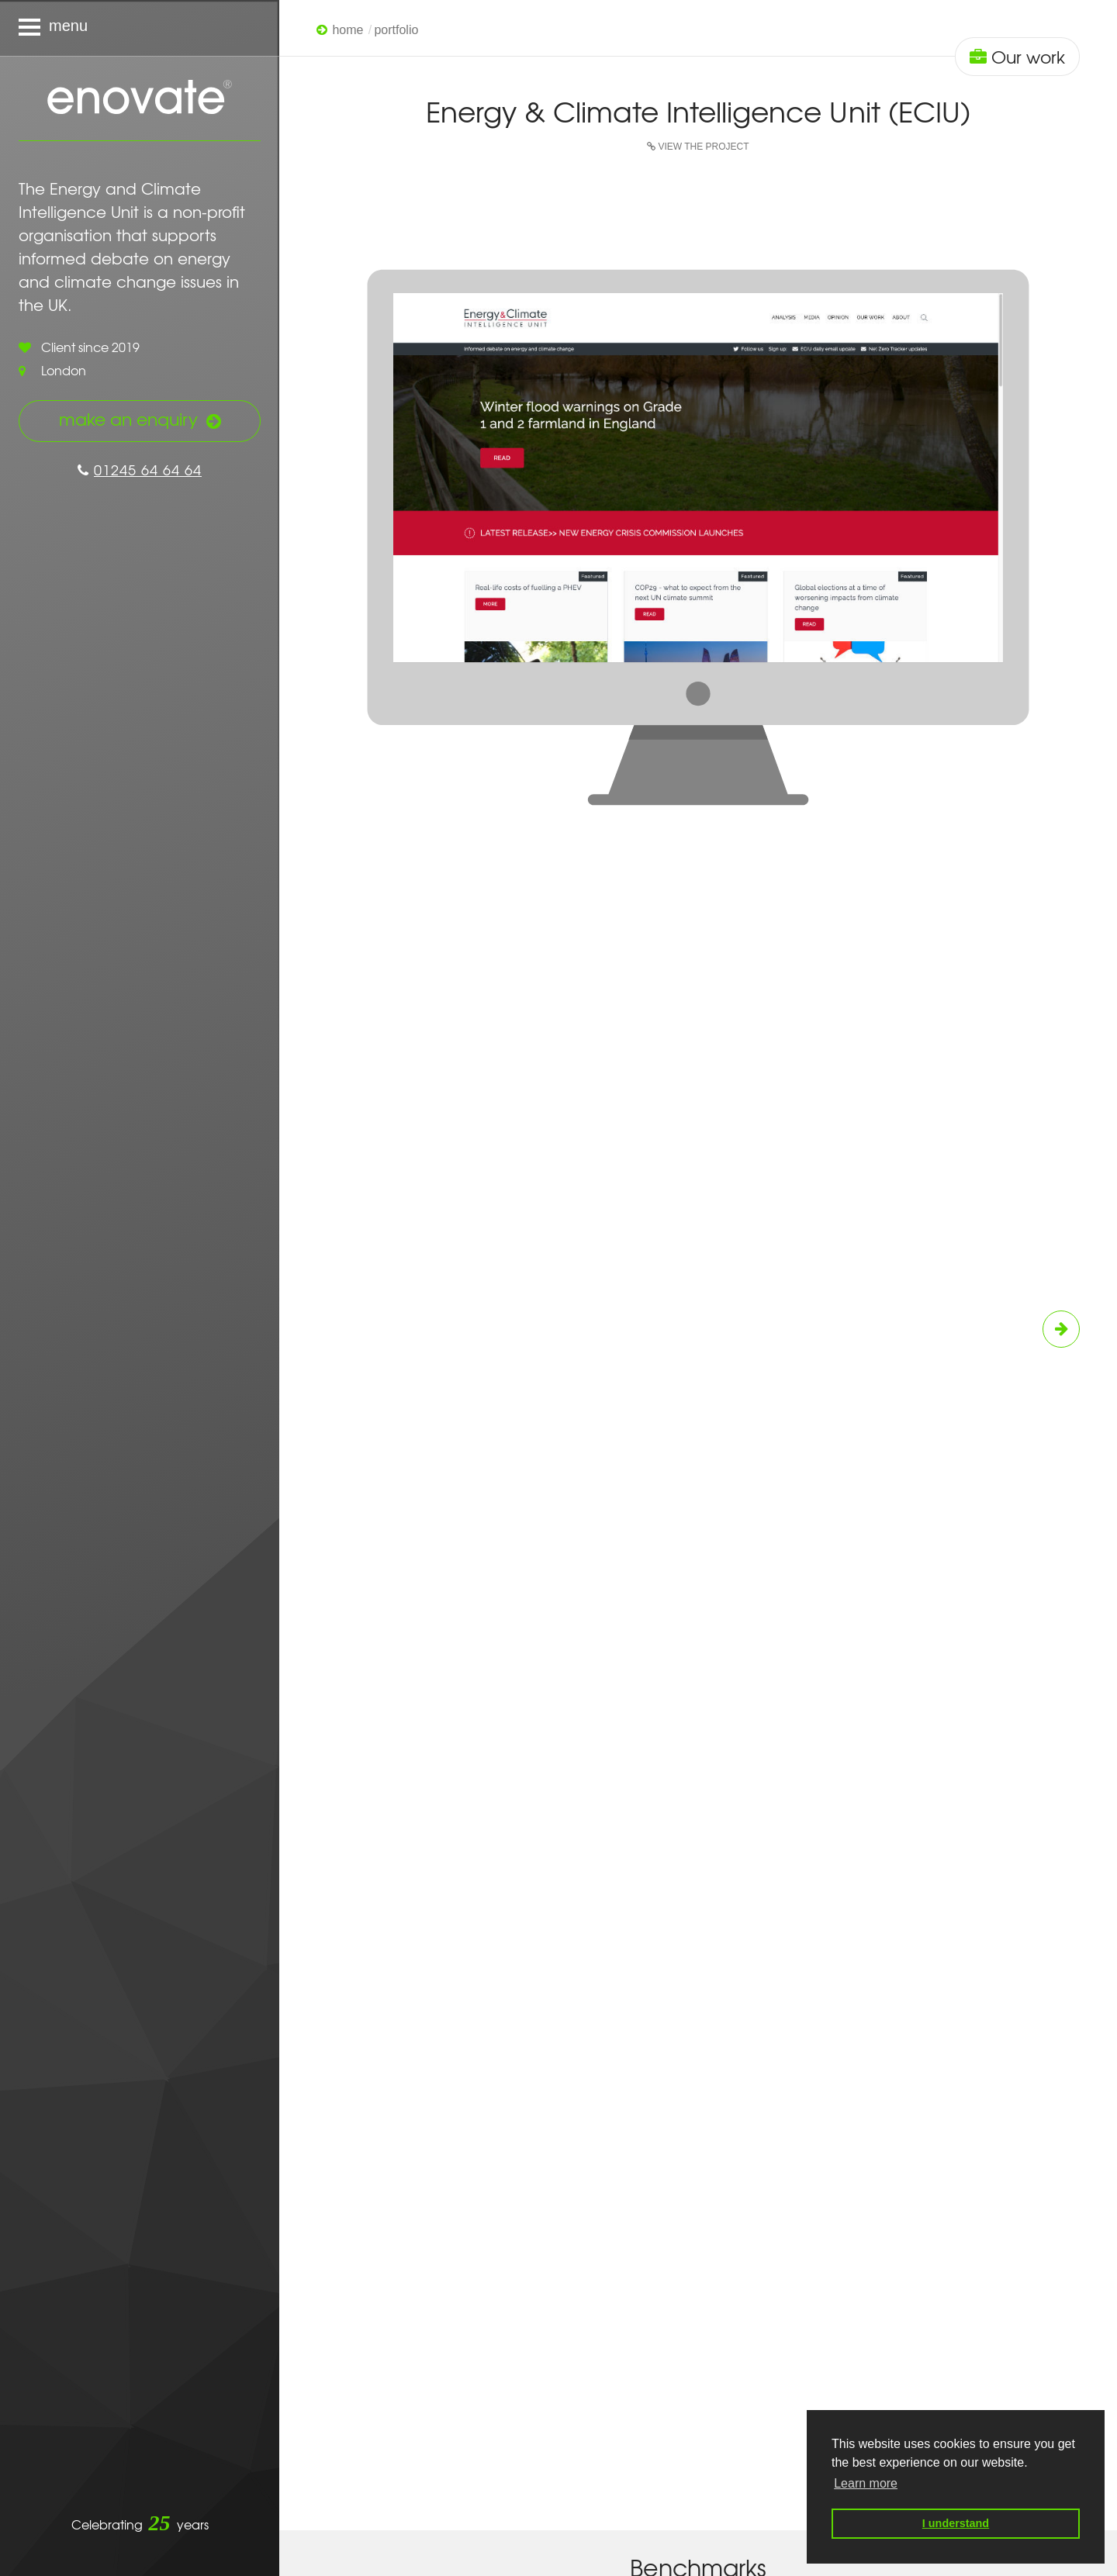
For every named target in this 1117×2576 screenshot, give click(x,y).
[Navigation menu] (139, 28)
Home (347, 29)
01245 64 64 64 (140, 469)
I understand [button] (955, 2523)
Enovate (140, 98)
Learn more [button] (865, 2483)
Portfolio (396, 29)
